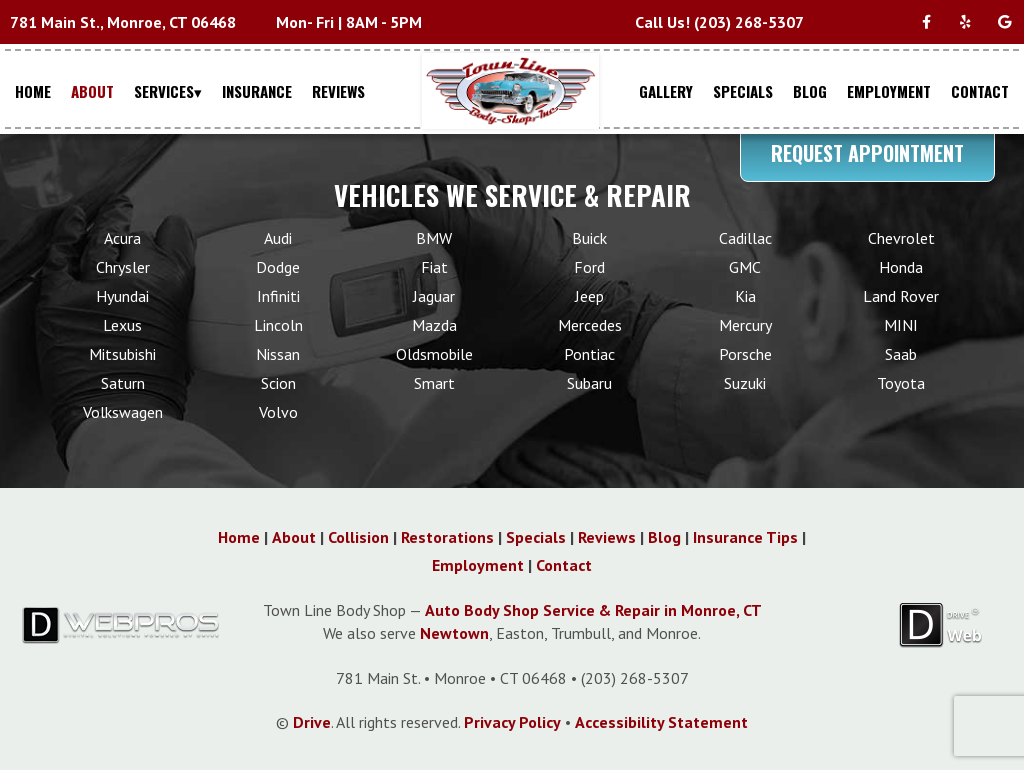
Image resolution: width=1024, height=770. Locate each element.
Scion (278, 383)
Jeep (589, 296)
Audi (278, 238)
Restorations (447, 537)
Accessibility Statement (661, 722)
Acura (122, 238)
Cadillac (745, 238)
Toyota (901, 383)
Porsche (745, 354)
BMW (434, 238)
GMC (745, 267)
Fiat (434, 267)
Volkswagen (123, 412)
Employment (478, 565)
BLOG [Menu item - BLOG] (810, 91)
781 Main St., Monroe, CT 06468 (123, 22)
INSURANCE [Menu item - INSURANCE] (257, 91)
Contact (564, 565)
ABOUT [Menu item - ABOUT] (92, 91)
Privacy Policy (512, 722)
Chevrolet (901, 238)
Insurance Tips (745, 537)
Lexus (122, 325)
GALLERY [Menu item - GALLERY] (666, 91)
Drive (312, 722)
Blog (664, 537)
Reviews (607, 537)
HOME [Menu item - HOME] (33, 91)
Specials (536, 537)
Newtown (454, 633)
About (294, 537)
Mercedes (590, 325)
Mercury (745, 325)
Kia (745, 296)
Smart (434, 383)
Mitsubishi (122, 354)
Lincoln (278, 325)
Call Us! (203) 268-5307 (719, 22)
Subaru (589, 383)
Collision (358, 537)
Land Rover (901, 296)
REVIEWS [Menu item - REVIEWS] (338, 91)
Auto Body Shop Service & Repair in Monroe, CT (593, 610)
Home (239, 537)
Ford (589, 267)
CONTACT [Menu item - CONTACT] (980, 91)
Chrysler (123, 267)
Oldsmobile (434, 354)
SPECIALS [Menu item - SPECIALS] (743, 91)
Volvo (278, 412)
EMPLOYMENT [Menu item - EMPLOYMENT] (889, 91)
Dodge (278, 267)
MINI (901, 325)
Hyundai (122, 296)
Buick (589, 238)
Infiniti (278, 296)
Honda (901, 267)
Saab (901, 354)
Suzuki (745, 383)
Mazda (434, 325)
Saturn (123, 383)
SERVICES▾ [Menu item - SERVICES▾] (168, 91)
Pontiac (589, 354)
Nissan (278, 354)
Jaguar (434, 296)
